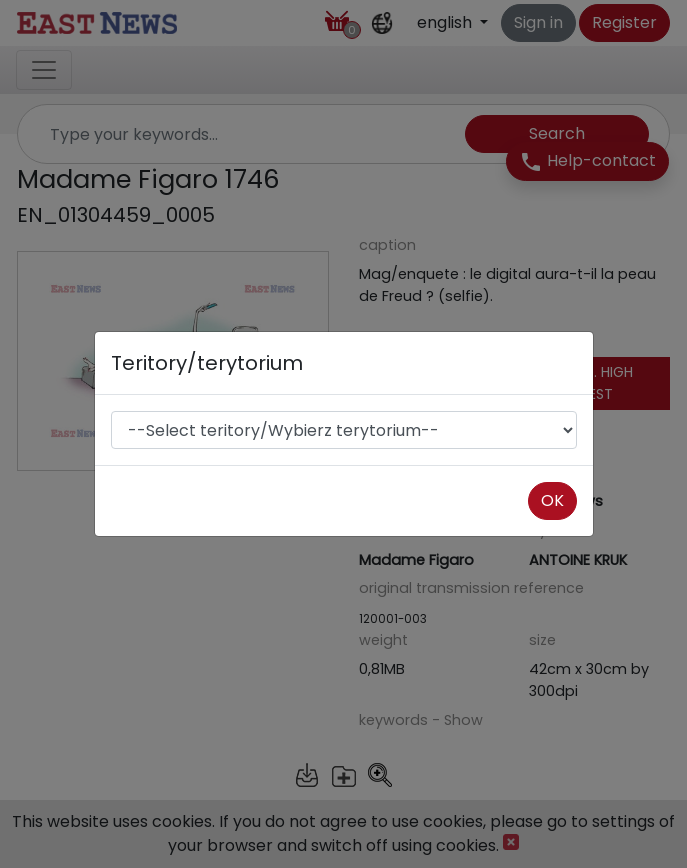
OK (552, 500)
